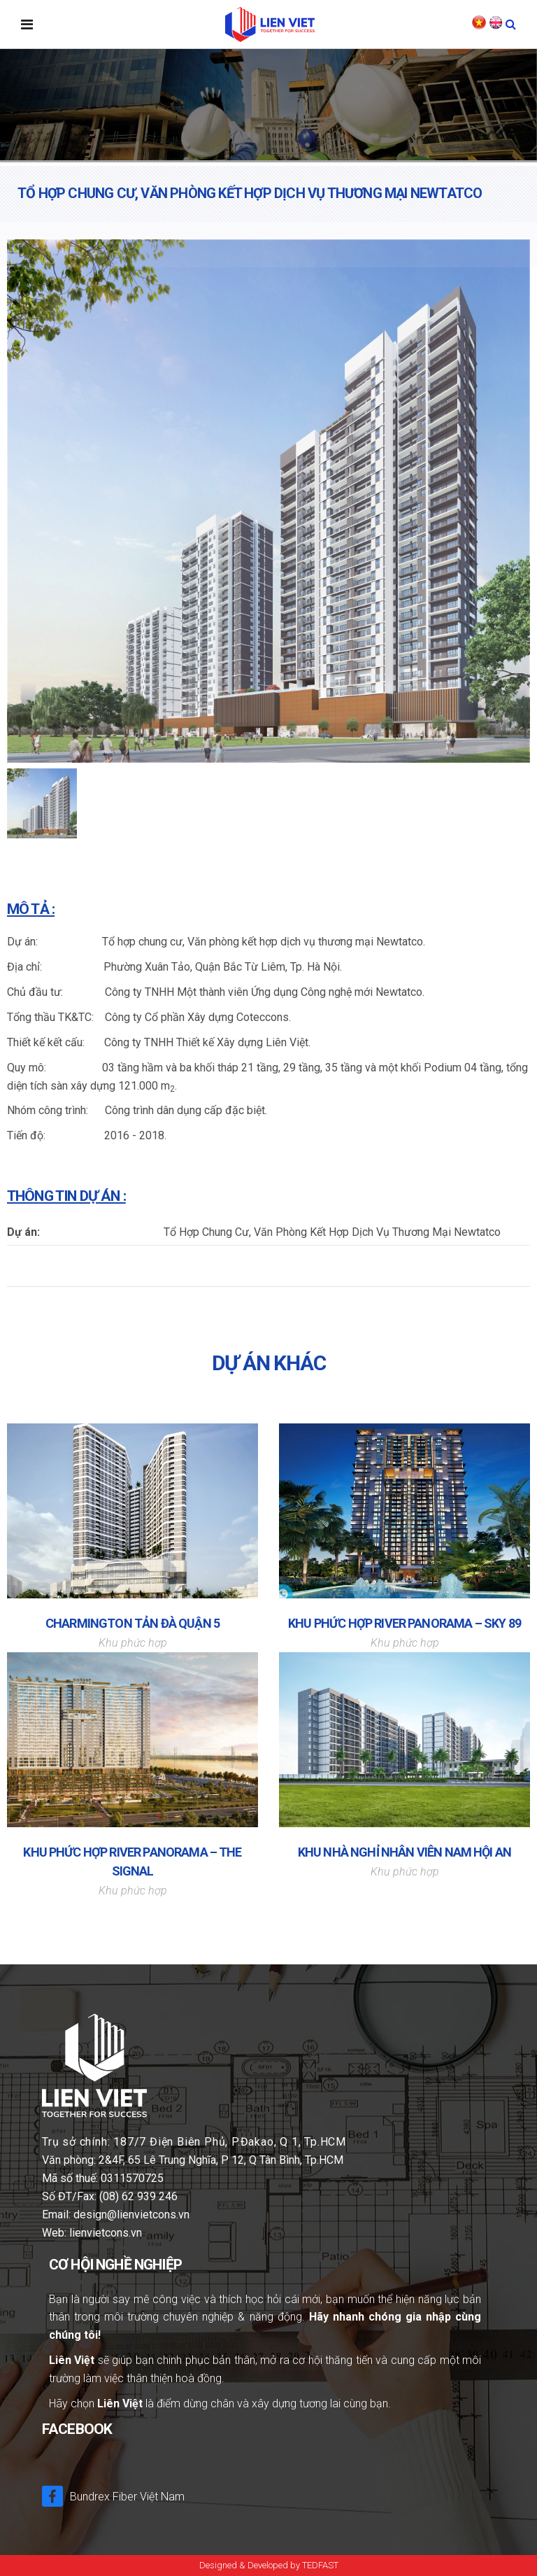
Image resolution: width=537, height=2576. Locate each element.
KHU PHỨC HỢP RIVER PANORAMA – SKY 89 (404, 1623)
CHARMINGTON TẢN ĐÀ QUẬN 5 (132, 1623)
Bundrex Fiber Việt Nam (113, 2496)
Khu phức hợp (133, 1642)
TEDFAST (320, 2565)
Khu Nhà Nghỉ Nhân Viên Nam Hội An (404, 1852)
